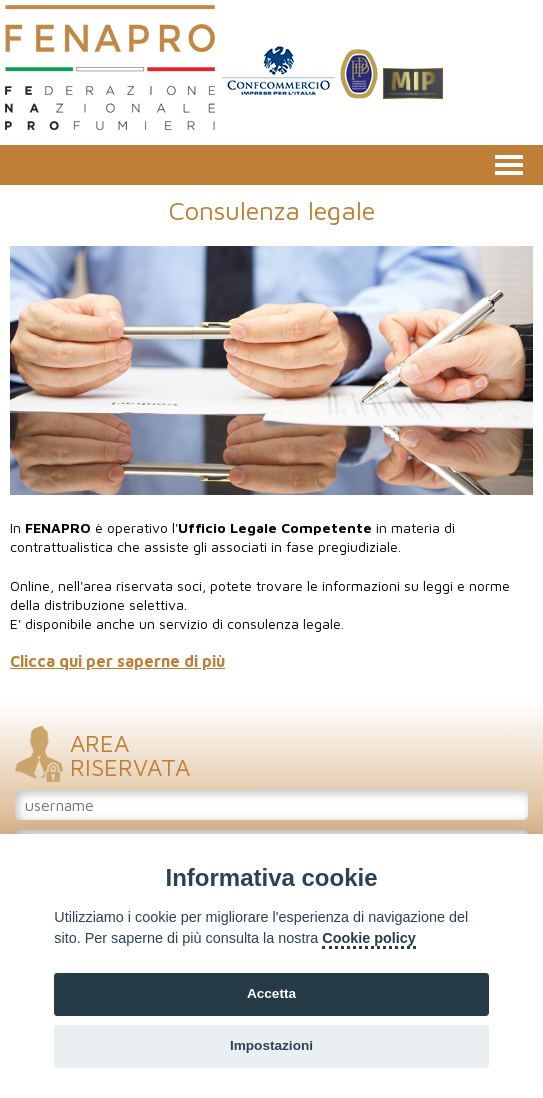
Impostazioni (271, 1045)
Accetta (271, 993)
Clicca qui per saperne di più (117, 661)
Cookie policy (369, 938)
